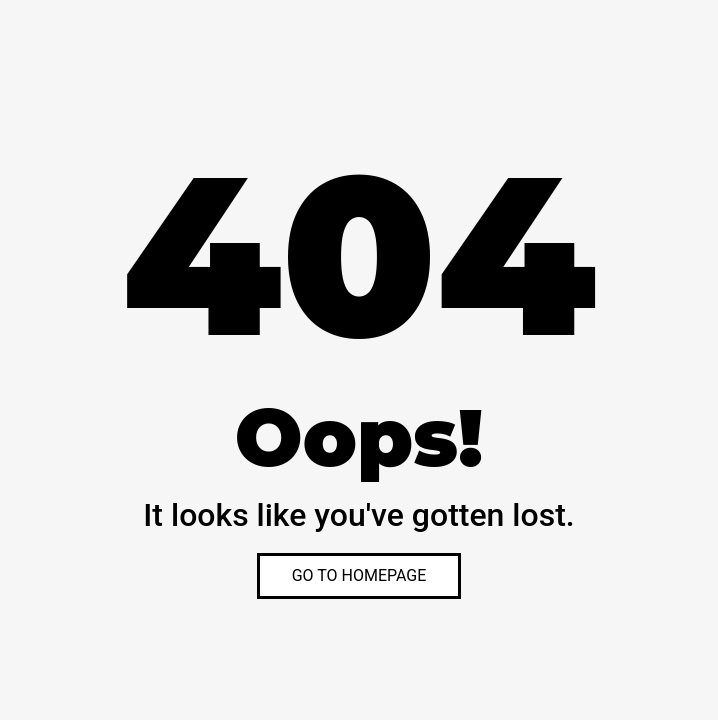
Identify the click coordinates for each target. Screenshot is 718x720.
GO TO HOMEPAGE (359, 575)
